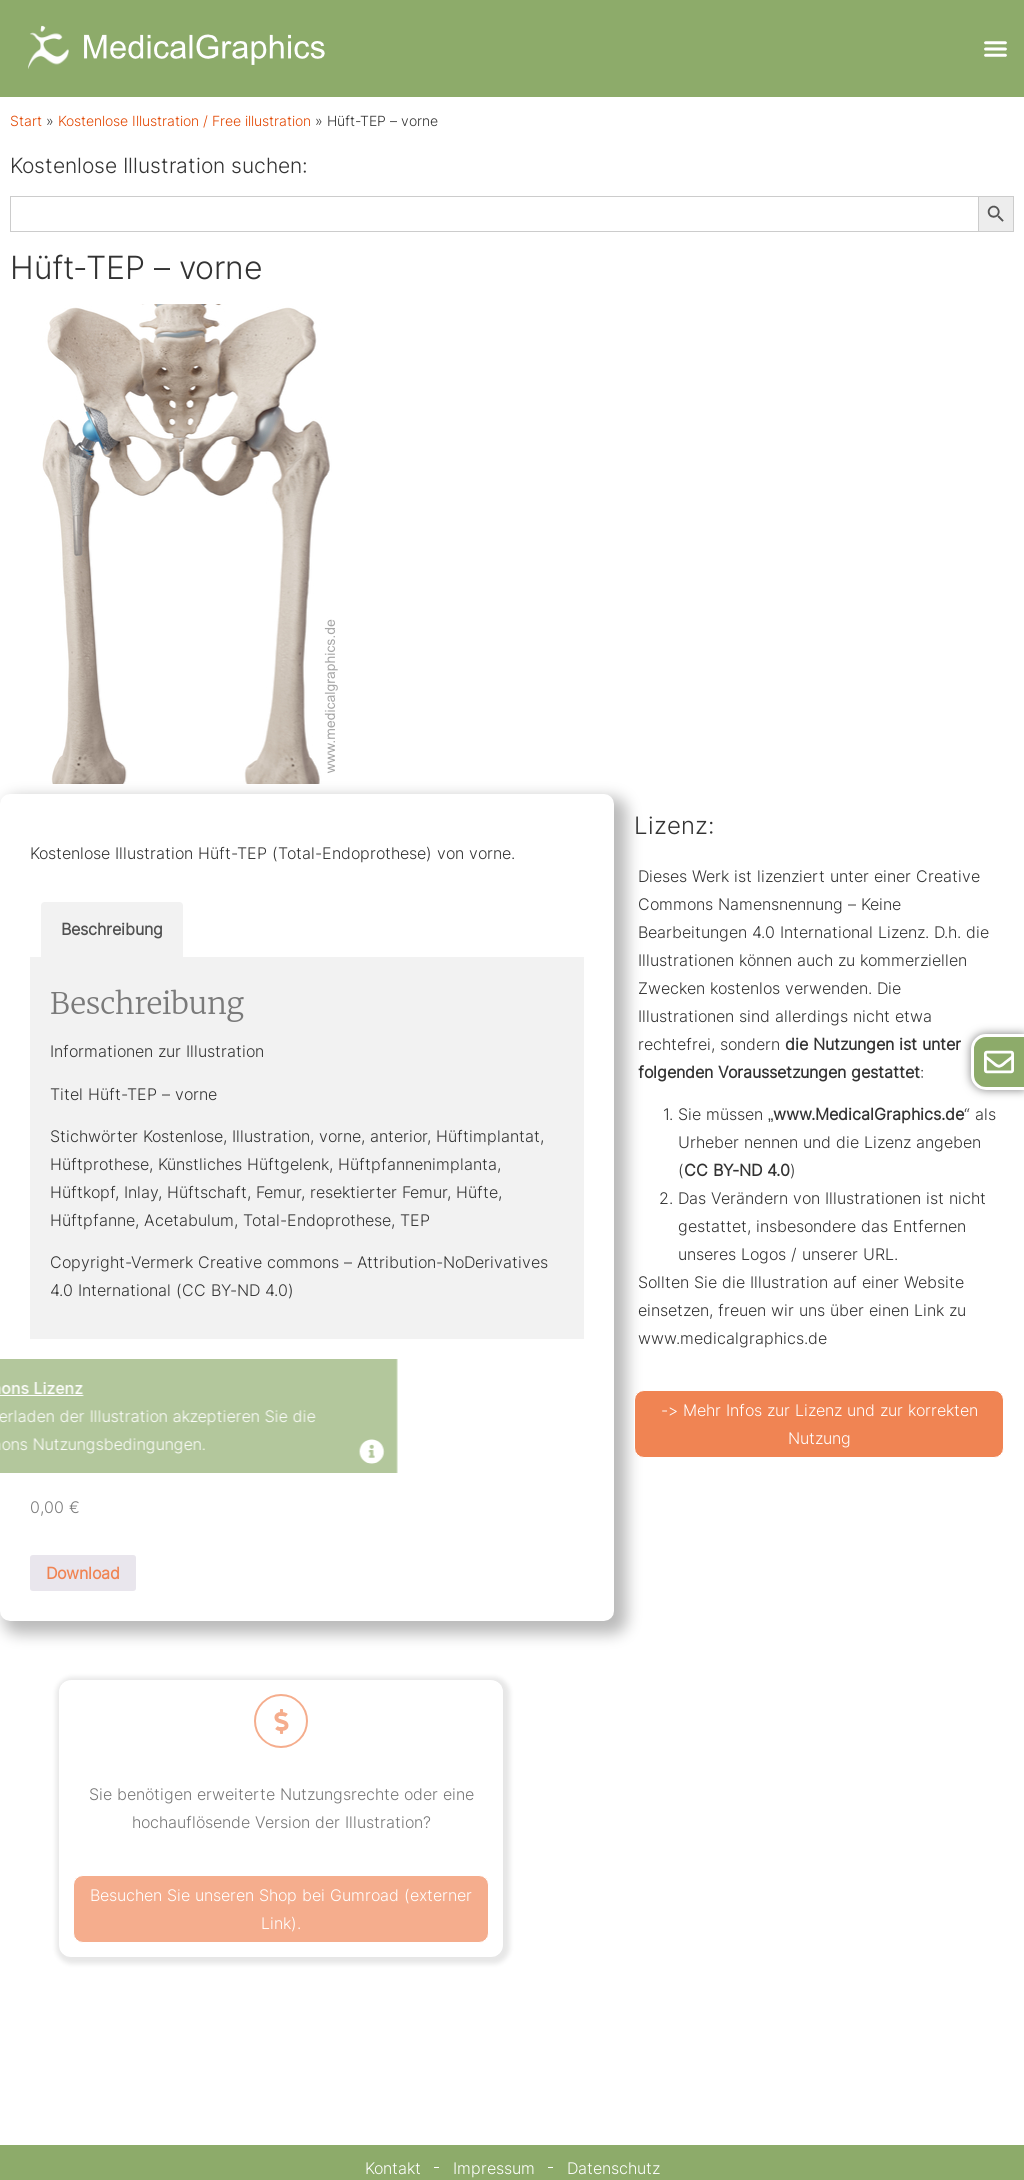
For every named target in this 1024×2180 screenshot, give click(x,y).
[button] (995, 49)
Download (83, 1573)
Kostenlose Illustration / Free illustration (184, 121)
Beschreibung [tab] (112, 929)
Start (26, 121)
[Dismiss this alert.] (218, 1453)
